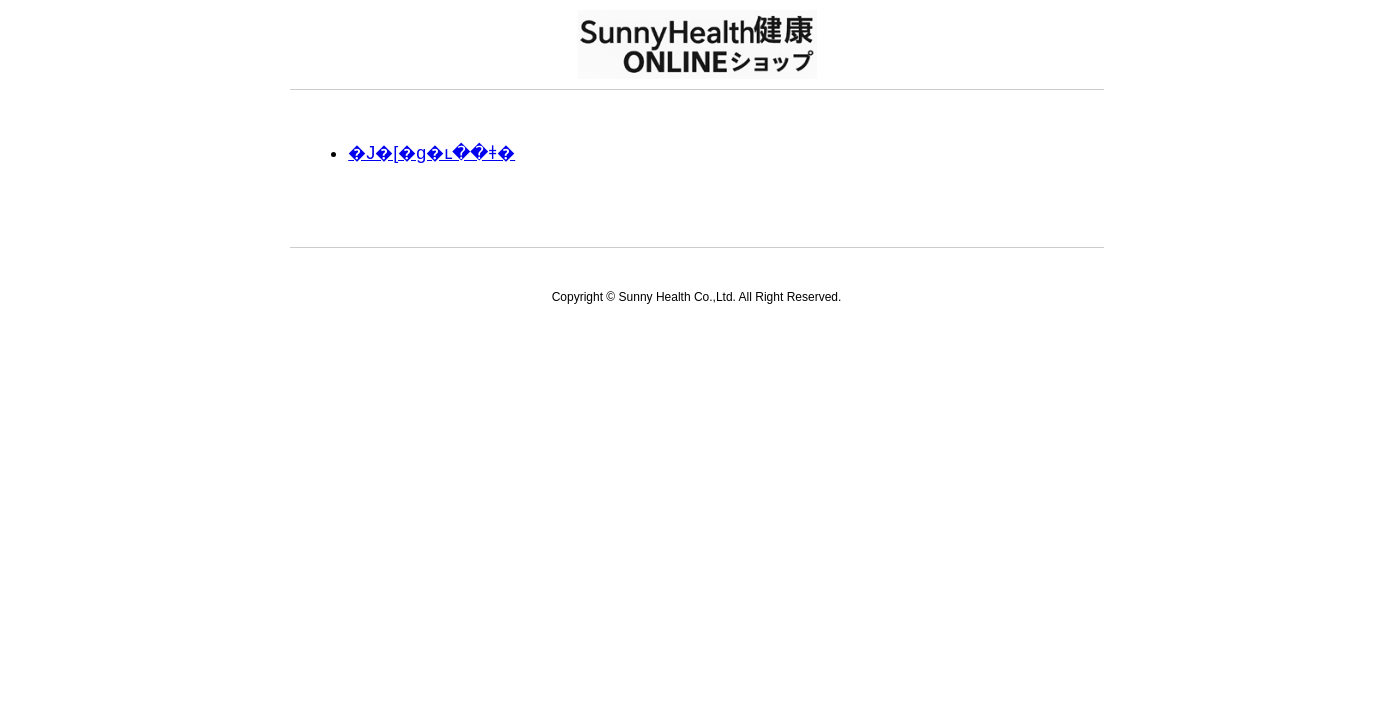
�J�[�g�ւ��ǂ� (431, 153)
